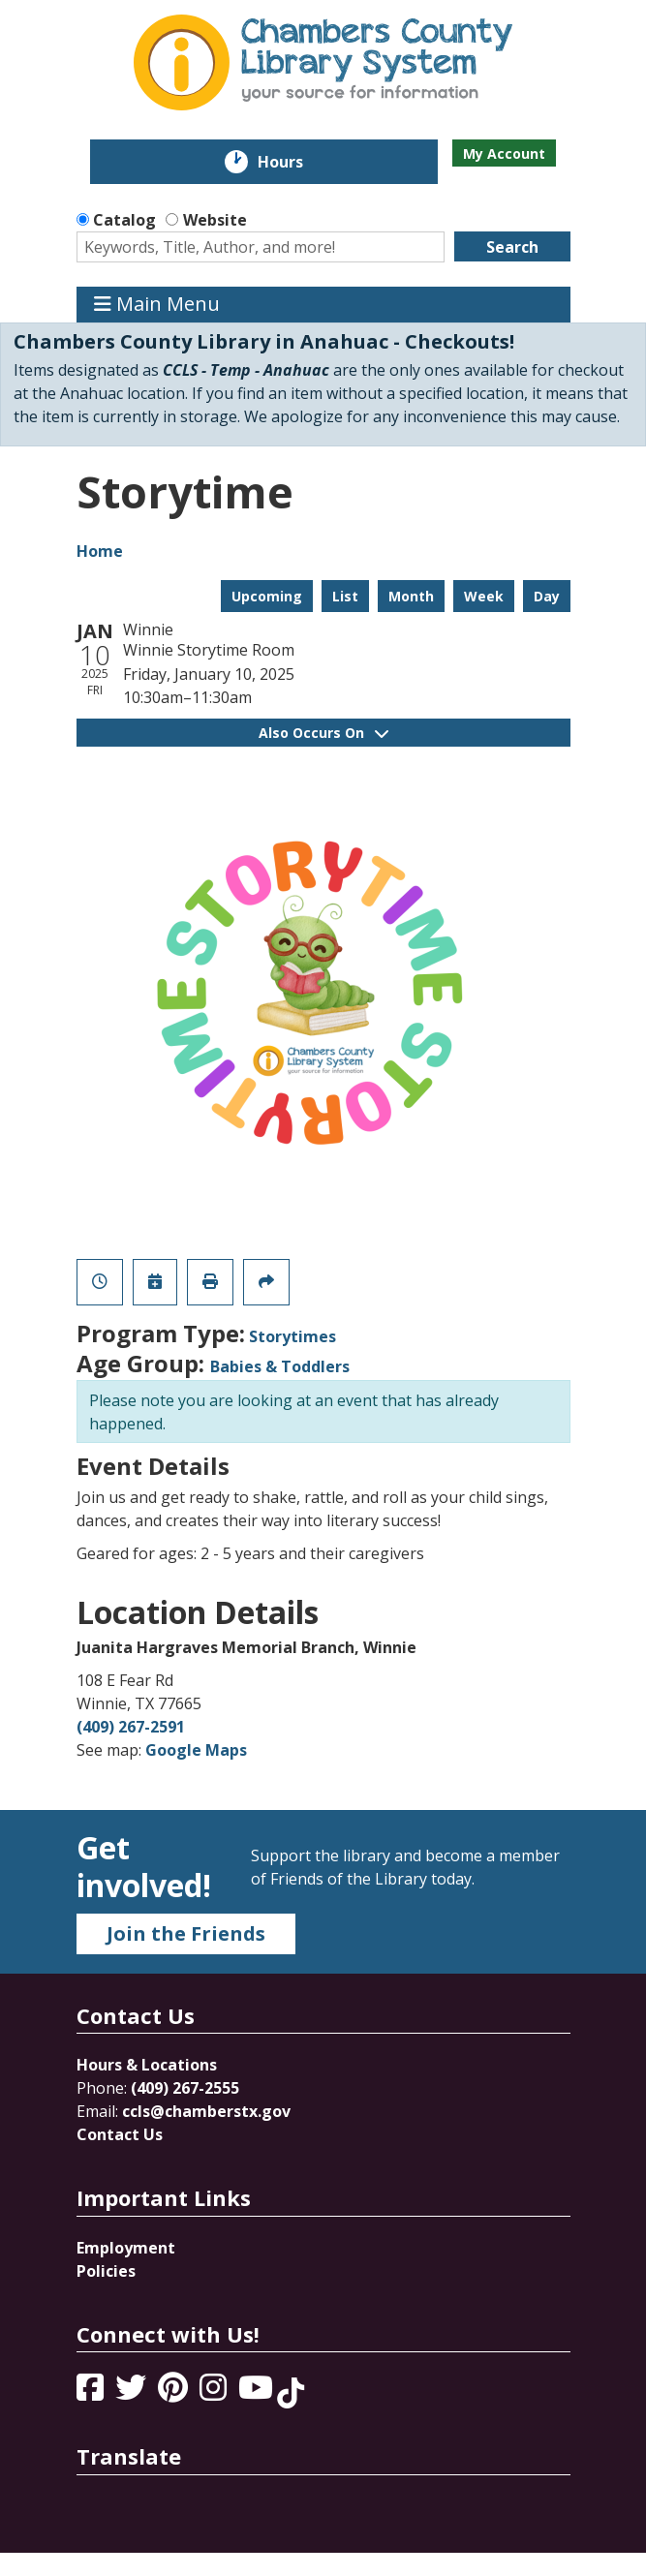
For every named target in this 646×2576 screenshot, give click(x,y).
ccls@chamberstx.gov (206, 2111)
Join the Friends (186, 1933)
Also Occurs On (323, 732)
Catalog (124, 219)
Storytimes (292, 1336)
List (345, 596)
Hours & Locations (147, 2064)
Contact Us (120, 2134)
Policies (106, 2271)
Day (547, 596)
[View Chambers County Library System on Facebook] (92, 2393)
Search (512, 247)
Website (215, 219)
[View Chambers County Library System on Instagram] (215, 2393)
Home (100, 551)
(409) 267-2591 (131, 1726)
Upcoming (266, 596)
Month (411, 596)
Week (484, 596)
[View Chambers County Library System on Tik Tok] (290, 2393)
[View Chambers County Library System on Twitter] (132, 2393)
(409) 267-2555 (185, 2088)
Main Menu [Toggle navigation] (157, 304)
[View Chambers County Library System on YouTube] (257, 2393)
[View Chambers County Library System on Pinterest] (175, 2393)
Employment (126, 2247)
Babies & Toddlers (280, 1366)
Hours (294, 161)
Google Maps (196, 1750)
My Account (504, 153)
